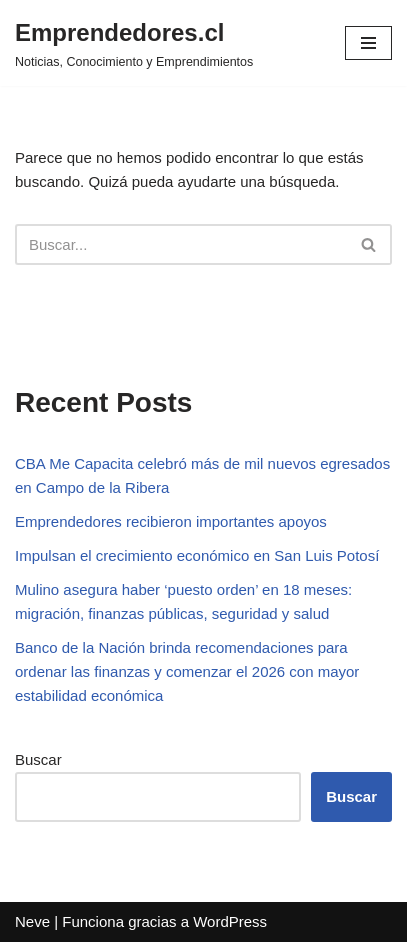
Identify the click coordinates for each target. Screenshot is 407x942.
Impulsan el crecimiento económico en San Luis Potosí (197, 555)
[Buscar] (181, 244)
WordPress (230, 921)
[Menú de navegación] (368, 43)
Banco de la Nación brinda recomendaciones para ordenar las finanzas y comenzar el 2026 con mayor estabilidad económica (187, 671)
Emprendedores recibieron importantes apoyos (171, 521)
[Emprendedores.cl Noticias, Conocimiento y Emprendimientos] (134, 43)
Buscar (38, 759)
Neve (32, 921)
